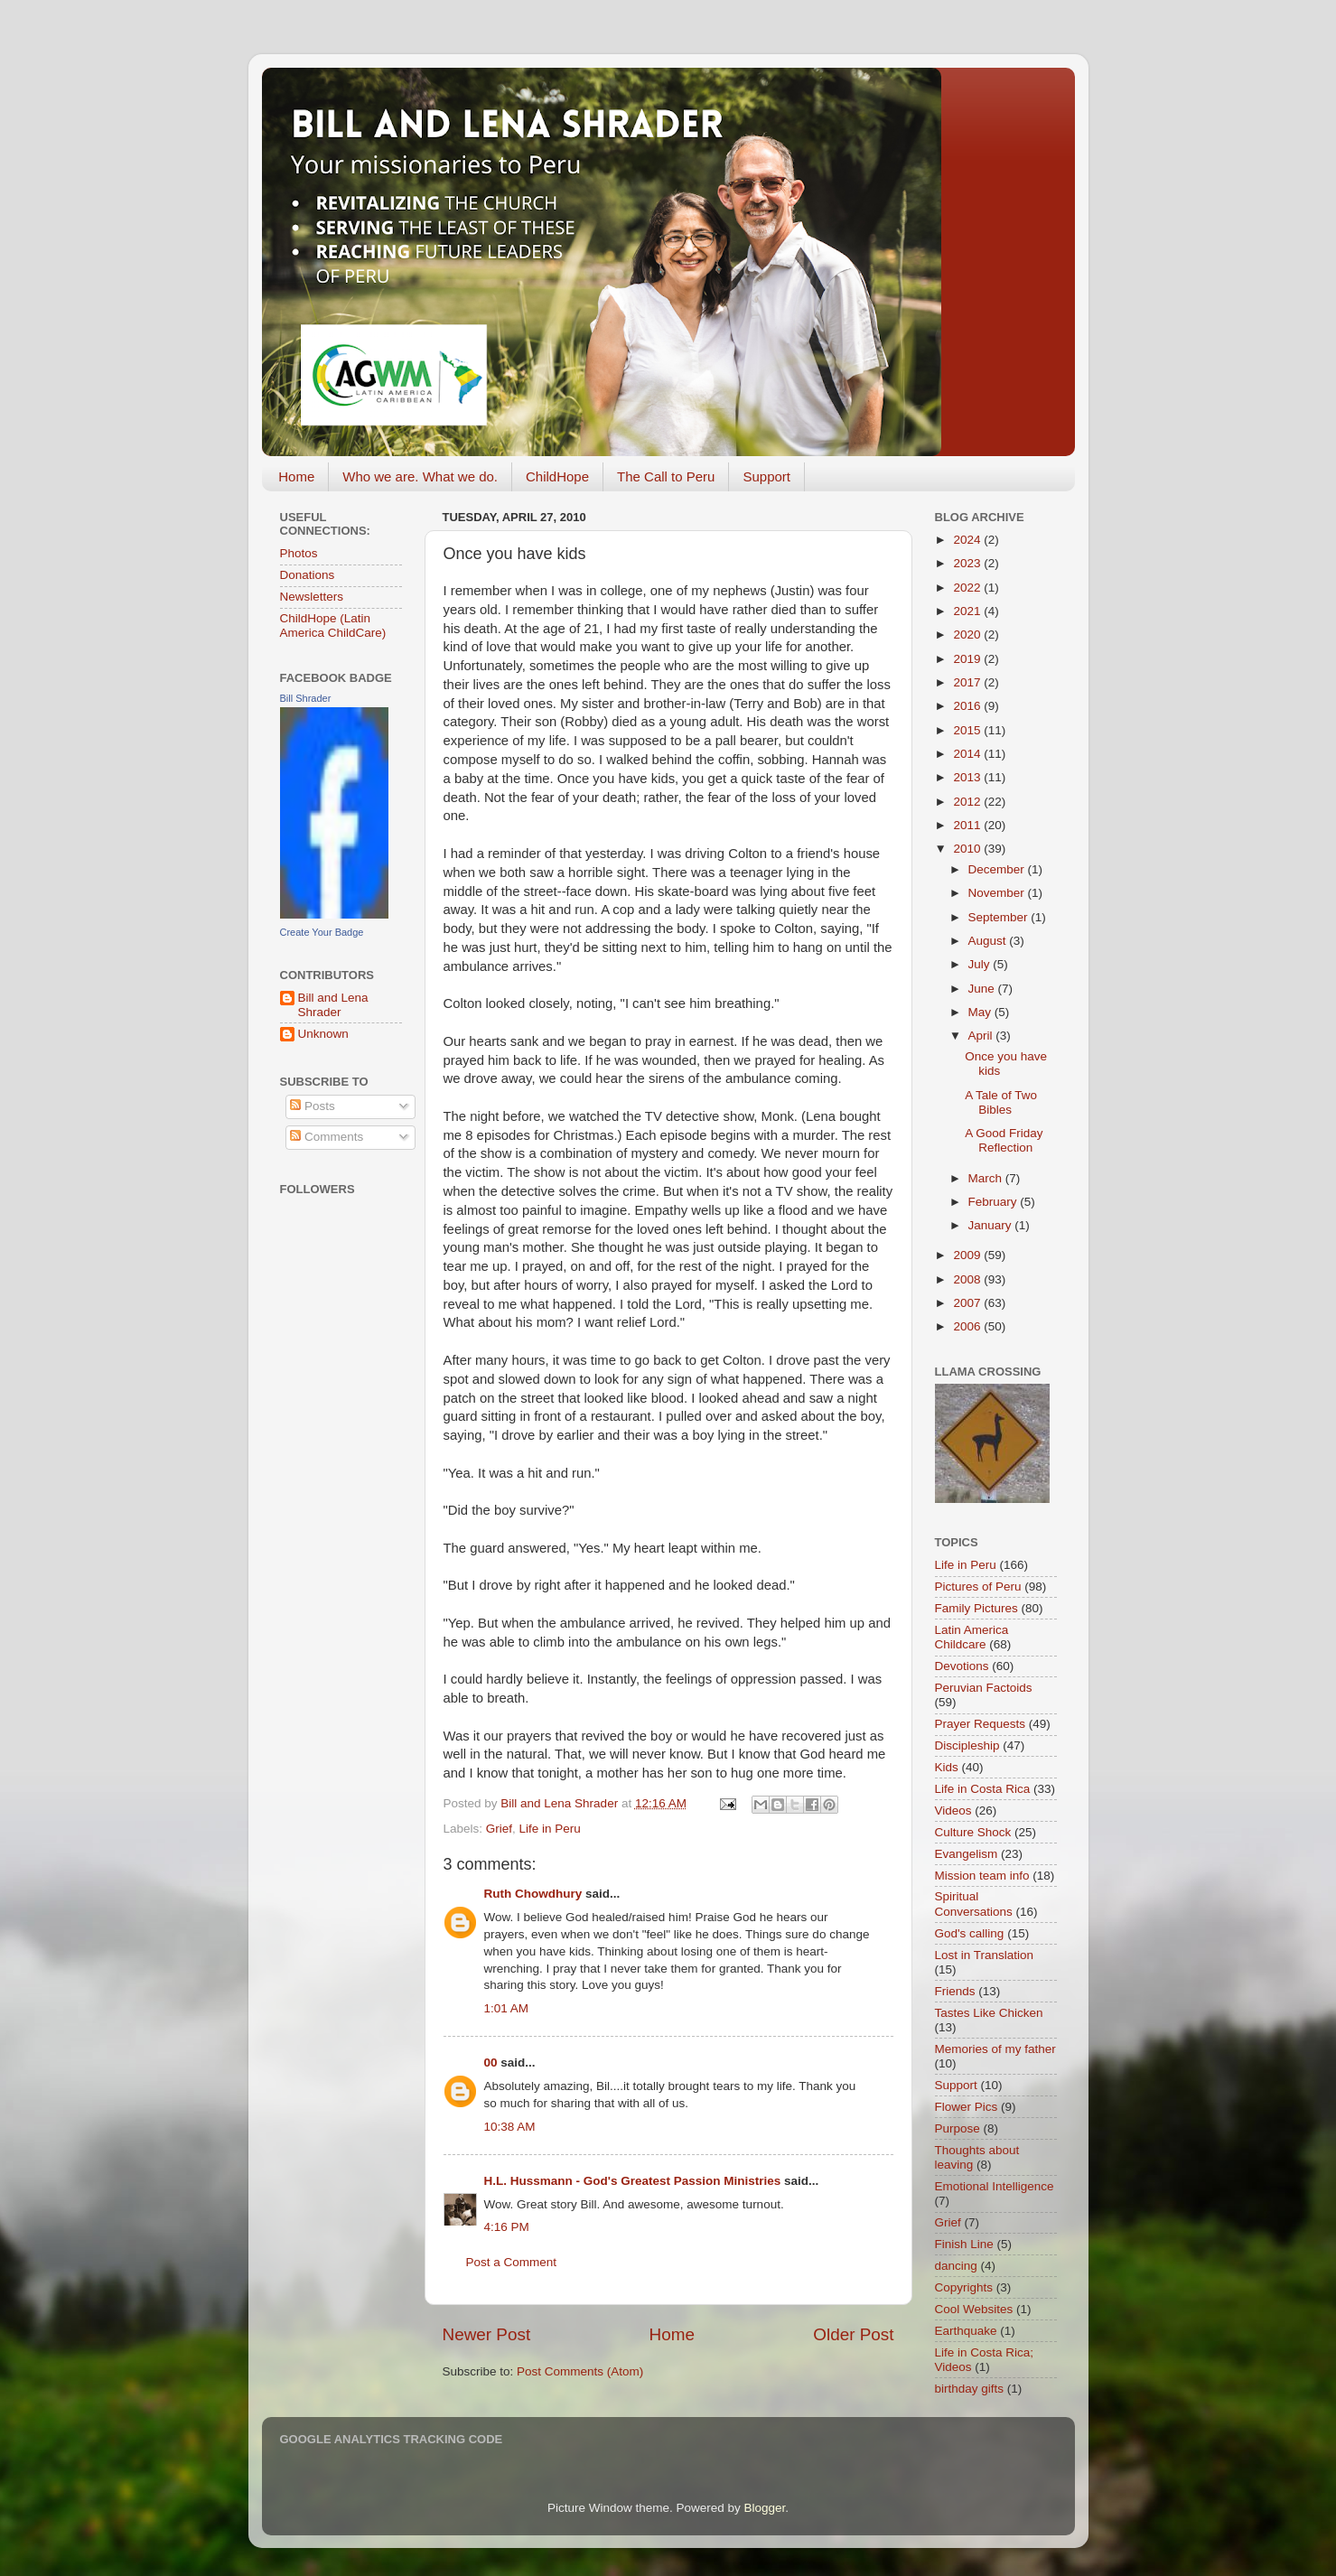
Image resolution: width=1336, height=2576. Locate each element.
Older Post (853, 2334)
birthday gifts (969, 2388)
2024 (968, 539)
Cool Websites (974, 2309)
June (983, 988)
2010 (968, 848)
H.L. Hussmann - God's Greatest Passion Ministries (632, 2181)
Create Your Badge (322, 932)
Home (296, 476)
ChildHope (557, 476)
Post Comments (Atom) (580, 2371)
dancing (956, 2266)
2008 (968, 1279)
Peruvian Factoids (983, 1687)
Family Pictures (976, 1608)
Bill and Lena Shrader (333, 1005)
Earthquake (966, 2331)
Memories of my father (995, 2049)
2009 (968, 1255)
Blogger (765, 2508)
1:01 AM (506, 2008)
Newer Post (487, 2334)
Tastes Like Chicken (989, 2013)
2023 (968, 563)
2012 (968, 801)
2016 (968, 706)
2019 (968, 659)
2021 (968, 611)
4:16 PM (506, 2227)
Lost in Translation (984, 1955)
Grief (499, 1828)
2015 (968, 730)
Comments (326, 1136)
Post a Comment (511, 2262)
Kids (946, 1767)
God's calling (969, 1933)
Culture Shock (973, 1832)
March (986, 1178)
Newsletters (312, 596)
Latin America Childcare (972, 1637)
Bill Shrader (306, 698)
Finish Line (964, 2244)
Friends (955, 1991)
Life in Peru (550, 1828)
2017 (968, 682)
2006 (968, 1326)
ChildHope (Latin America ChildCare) (333, 625)
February (994, 1202)
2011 (968, 825)
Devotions (962, 1666)
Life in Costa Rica (983, 1789)
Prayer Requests (980, 1724)
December (998, 869)
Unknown (323, 1034)
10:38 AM (510, 2126)
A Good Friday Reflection (1003, 1140)
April (982, 1035)
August (989, 940)
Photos (299, 553)
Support (766, 476)
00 (491, 2062)
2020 (968, 634)
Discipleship (967, 1745)
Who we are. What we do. (420, 476)
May (981, 1012)
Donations (307, 575)
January (991, 1225)
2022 (968, 587)
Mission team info (982, 1875)
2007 (968, 1303)
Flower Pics (966, 2107)
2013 (968, 777)
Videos (953, 1810)
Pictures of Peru (978, 1586)
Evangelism (966, 1854)
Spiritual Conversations (974, 1904)
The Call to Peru (666, 476)
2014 (968, 754)
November (998, 893)
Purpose (957, 2128)
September (1000, 917)
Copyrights (964, 2287)
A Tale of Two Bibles (1001, 1102)
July (981, 964)
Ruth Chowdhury (533, 1893)
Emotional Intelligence (994, 2186)
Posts (312, 1106)
